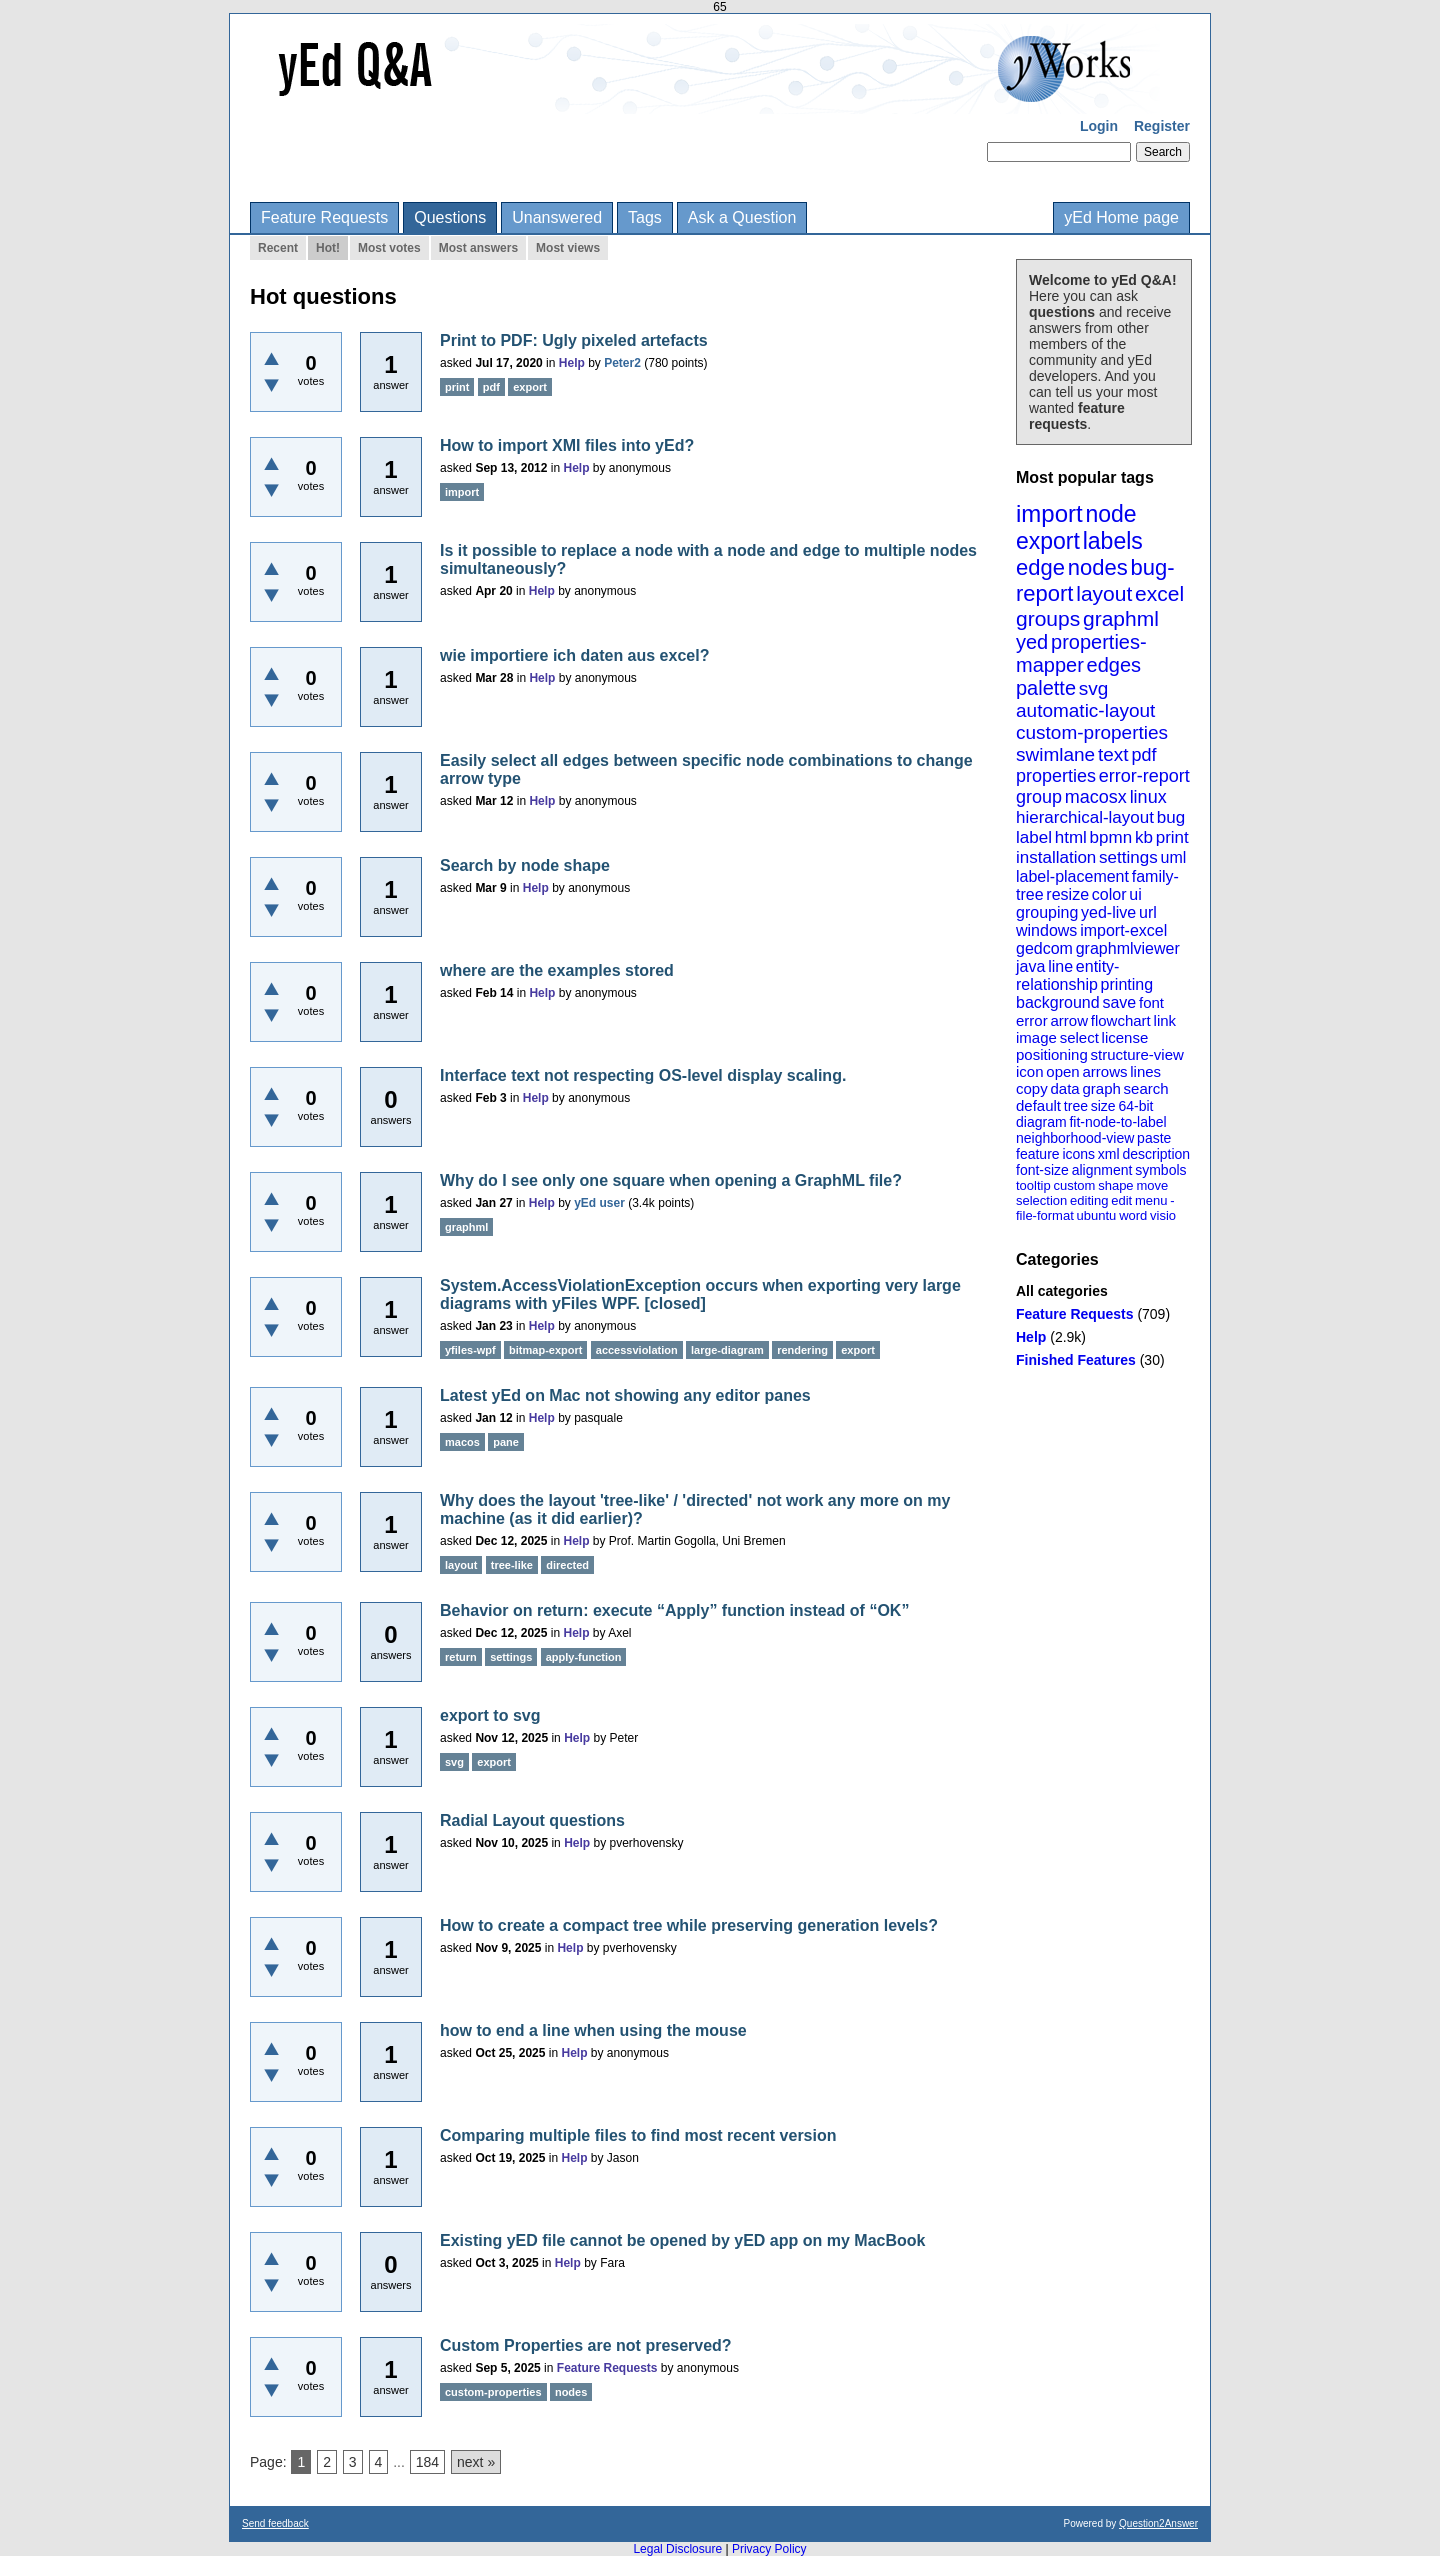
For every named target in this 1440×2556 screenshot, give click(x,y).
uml (1173, 857)
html (1071, 837)
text (1113, 754)
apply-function (584, 1657)
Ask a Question (742, 217)
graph (1101, 1088)
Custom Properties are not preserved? (586, 2345)
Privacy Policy (769, 2549)
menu (1151, 1200)
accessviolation (637, 1350)
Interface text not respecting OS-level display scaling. (643, 1075)
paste (1154, 1138)
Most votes (389, 248)
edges (1114, 665)
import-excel (1123, 930)
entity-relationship (1067, 975)
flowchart (1121, 1020)
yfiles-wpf (470, 1350)
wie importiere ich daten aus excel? (574, 655)
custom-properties (1092, 732)
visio (1163, 1215)
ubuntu (1097, 1215)
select (1079, 1037)
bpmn (1111, 837)
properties (1056, 776)
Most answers (478, 248)
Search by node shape (525, 865)
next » (476, 2462)
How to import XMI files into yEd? (567, 445)
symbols (1160, 1170)
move (1152, 1185)
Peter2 (622, 363)
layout (1104, 593)
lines (1145, 1071)
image (1036, 1037)
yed (1032, 642)
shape (1115, 1185)
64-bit (1135, 1106)
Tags (645, 217)
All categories (1062, 1291)
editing (1089, 1200)
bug (1171, 817)
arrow (1069, 1020)
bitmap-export (545, 1350)
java (1030, 966)
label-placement (1072, 876)
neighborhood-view (1075, 1138)
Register (1162, 126)
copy (1032, 1088)
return (461, 1657)
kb (1144, 837)
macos (462, 1442)
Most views (568, 248)
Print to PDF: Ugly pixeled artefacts (574, 340)
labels (1113, 541)
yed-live (1108, 912)
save (1119, 1002)
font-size (1042, 1170)
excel (1159, 593)
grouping (1047, 912)
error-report (1144, 776)
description (1156, 1154)
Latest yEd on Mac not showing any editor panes (625, 1395)
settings (1128, 857)
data (1064, 1088)
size (1103, 1106)
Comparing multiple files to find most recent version (638, 2135)
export (1048, 541)
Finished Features (1076, 1360)
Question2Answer (1158, 2523)
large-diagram (727, 1350)
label (1034, 837)
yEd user (599, 1203)
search (1146, 1088)
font (1151, 1002)
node (1110, 514)
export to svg (490, 1715)
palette (1046, 688)
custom (1074, 1185)
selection (1041, 1200)
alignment (1102, 1170)
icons (1078, 1154)
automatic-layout (1085, 710)
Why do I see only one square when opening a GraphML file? (671, 1180)
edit (1121, 1200)
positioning (1052, 1054)
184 (427, 2462)
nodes (1098, 567)
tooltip (1033, 1185)
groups (1048, 618)
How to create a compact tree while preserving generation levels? (689, 1925)
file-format (1045, 1215)
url (1148, 912)
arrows (1104, 1071)
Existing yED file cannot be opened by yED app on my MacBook (682, 2240)
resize (1067, 894)
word (1133, 1215)
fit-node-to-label (1117, 1122)
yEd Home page (1121, 217)
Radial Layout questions (532, 1820)
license (1125, 1037)
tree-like (512, 1565)
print (1172, 837)
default (1038, 1105)
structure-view (1137, 1054)
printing (1127, 984)
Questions (450, 217)
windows (1046, 930)
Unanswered (557, 217)
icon (1030, 1071)
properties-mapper (1081, 653)
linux (1148, 797)
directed (567, 1565)
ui (1135, 894)
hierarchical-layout (1085, 817)
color (1109, 894)
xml (1109, 1154)
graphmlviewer (1128, 948)
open (1062, 1071)
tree (1076, 1106)
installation (1056, 857)
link (1165, 1020)
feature (1038, 1154)
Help (1031, 1337)
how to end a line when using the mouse (593, 2030)
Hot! (328, 248)
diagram (1041, 1122)
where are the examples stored (557, 970)
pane (506, 1442)
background (1058, 1002)
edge (1040, 567)
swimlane (1055, 754)
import (1049, 513)
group (1039, 797)
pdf (1143, 755)
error (1032, 1020)
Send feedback (275, 2523)
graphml (1121, 618)
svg (1094, 688)
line (1060, 966)
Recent (278, 248)
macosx (1096, 797)
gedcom (1044, 948)
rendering (802, 1350)
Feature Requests (324, 217)
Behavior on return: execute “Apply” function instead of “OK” (674, 1610)
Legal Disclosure (677, 2549)
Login (1099, 126)
